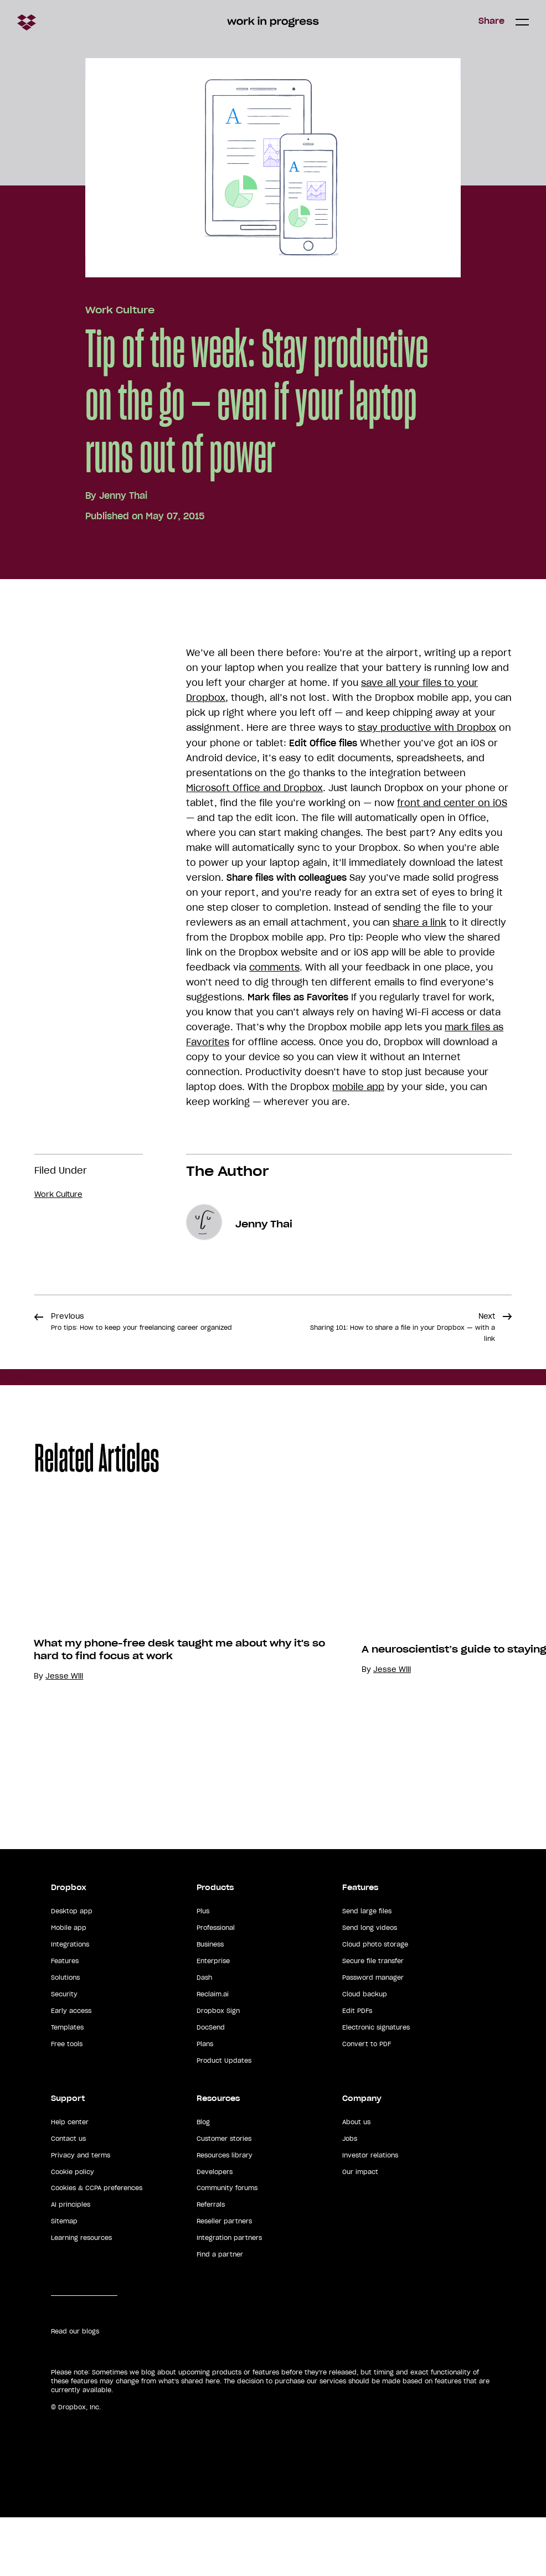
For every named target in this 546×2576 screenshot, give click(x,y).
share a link (419, 922)
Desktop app (71, 1970)
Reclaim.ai (213, 2053)
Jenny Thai (123, 495)
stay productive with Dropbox (427, 727)
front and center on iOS (452, 802)
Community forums (227, 2246)
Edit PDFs (357, 2069)
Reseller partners (224, 2280)
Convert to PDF (366, 2103)
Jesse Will (64, 1792)
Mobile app (68, 1986)
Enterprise (213, 2019)
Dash (204, 2036)
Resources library (225, 2214)
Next (402, 1327)
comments (274, 967)
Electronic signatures (376, 2086)
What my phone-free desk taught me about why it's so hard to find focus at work (179, 1765)
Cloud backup (364, 2053)
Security (64, 2053)
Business (210, 2003)
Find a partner (220, 2313)
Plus (203, 1970)
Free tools (67, 2103)
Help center (70, 2181)
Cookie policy (72, 2230)
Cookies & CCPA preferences (96, 2246)
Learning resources (81, 2296)
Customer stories (224, 2197)
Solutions (65, 2036)
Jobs (349, 2197)
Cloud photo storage (375, 2003)
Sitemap (64, 2280)
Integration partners (229, 2296)
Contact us (68, 2197)
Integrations (70, 2003)
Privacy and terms (80, 2214)
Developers (215, 2230)
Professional (216, 1986)
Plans (205, 2103)
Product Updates (224, 2119)
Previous (141, 1321)
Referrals (211, 2263)
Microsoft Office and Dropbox (254, 787)
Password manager (373, 2036)
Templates (67, 2086)
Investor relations (370, 2214)
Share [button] (491, 21)
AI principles (70, 2263)
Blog (203, 2181)
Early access (71, 2069)
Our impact (360, 2230)
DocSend (211, 2086)
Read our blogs (75, 2390)
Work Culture (119, 310)
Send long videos (369, 1986)
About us (356, 2181)
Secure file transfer (373, 2019)
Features (65, 2019)
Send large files (367, 1970)
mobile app (358, 1086)
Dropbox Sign (218, 2069)
